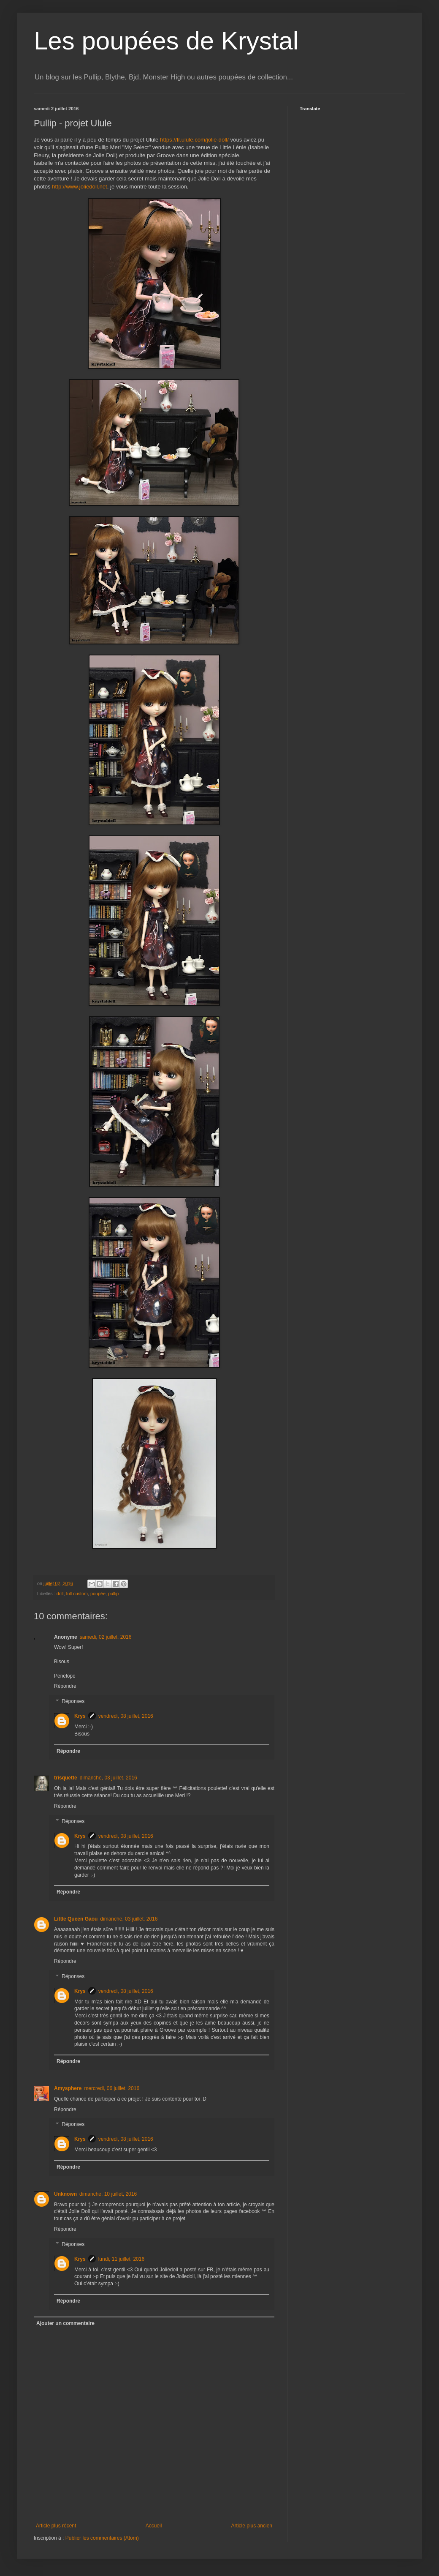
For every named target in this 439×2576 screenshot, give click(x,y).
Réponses (73, 1701)
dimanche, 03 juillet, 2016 (108, 1778)
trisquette (65, 1778)
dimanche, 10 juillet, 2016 (108, 2194)
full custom (77, 1593)
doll (60, 1593)
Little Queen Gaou (76, 1919)
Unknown (65, 2194)
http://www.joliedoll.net (79, 186)
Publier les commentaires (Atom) (102, 2538)
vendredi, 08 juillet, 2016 (125, 1716)
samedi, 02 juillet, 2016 (106, 1637)
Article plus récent (56, 2526)
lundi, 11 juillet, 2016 (121, 2259)
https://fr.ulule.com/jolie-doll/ (194, 139)
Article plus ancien (251, 2526)
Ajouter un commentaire (65, 2323)
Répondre (65, 1686)
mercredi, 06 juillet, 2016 (111, 2088)
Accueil (154, 2526)
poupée (98, 1593)
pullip (113, 1593)
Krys (80, 1716)
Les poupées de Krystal (166, 41)
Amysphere (67, 2088)
